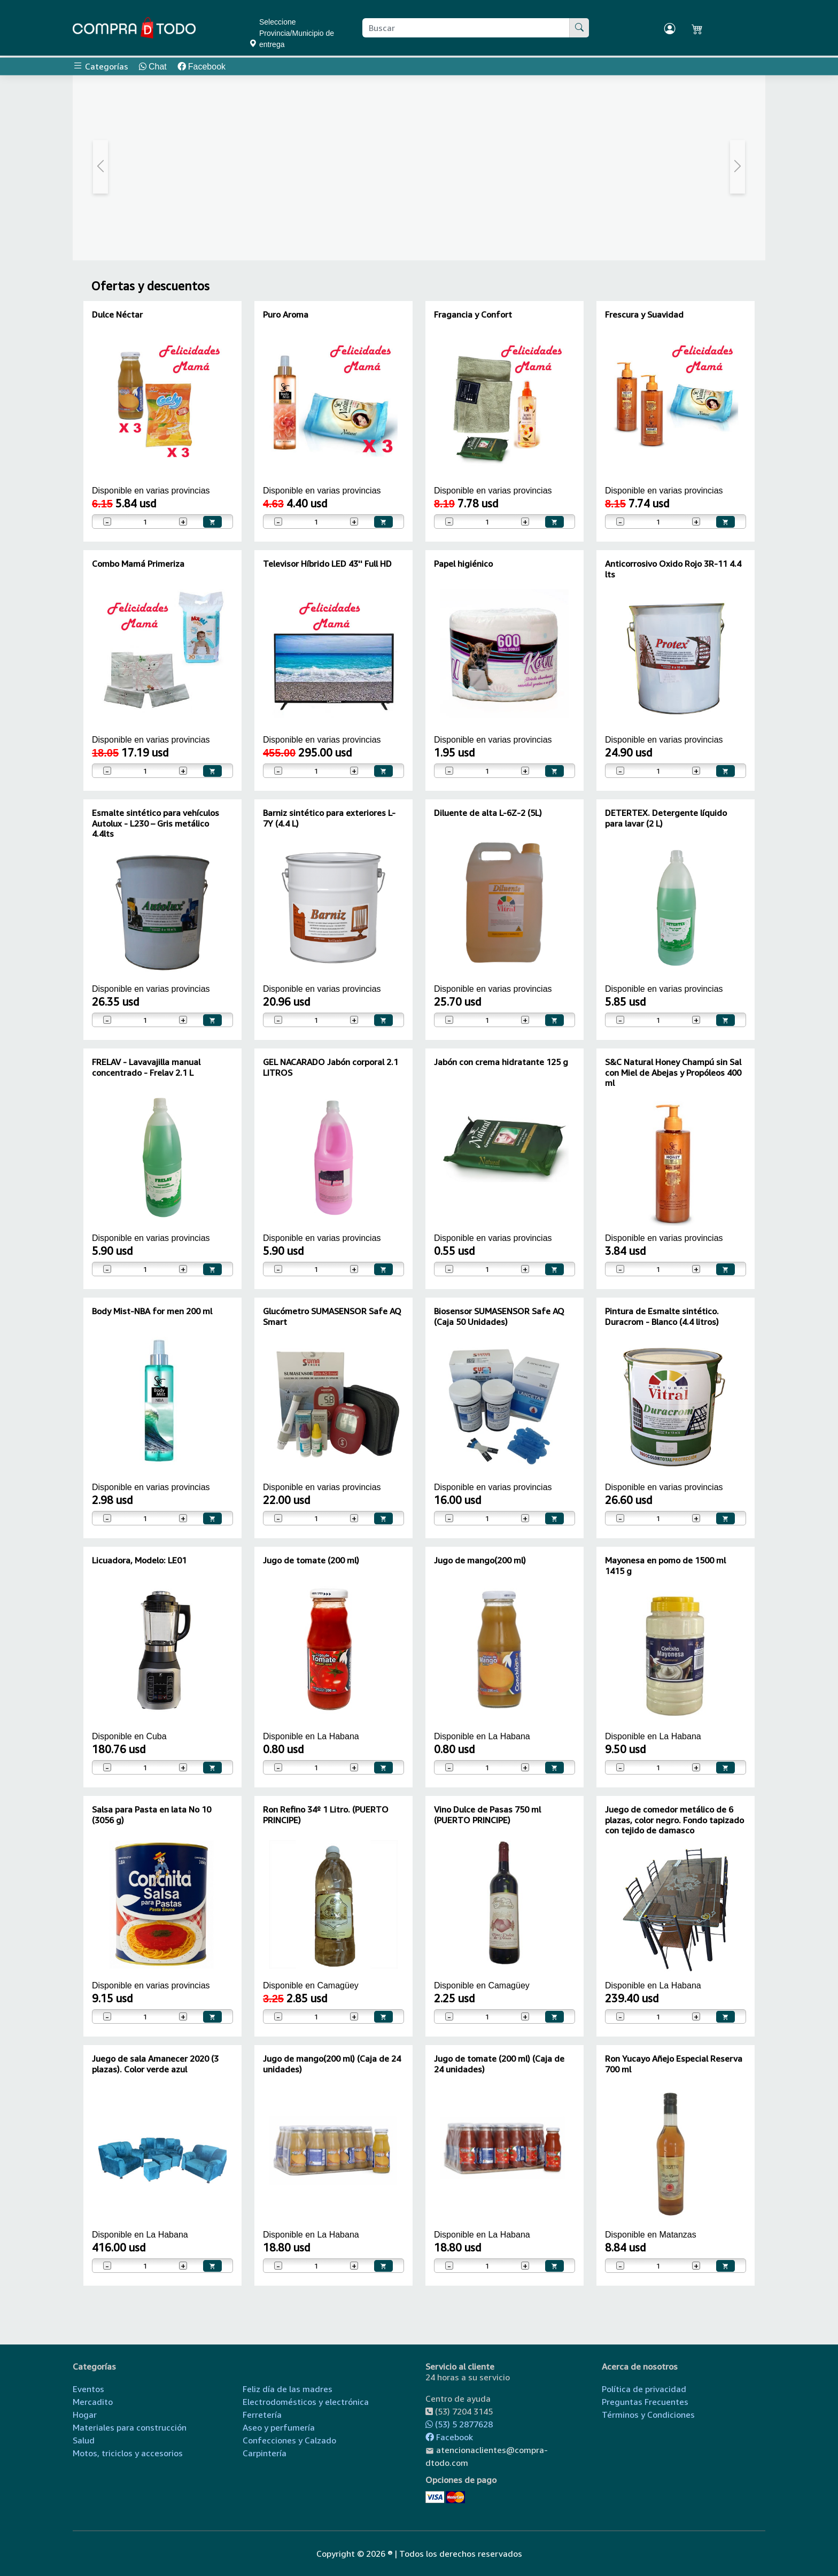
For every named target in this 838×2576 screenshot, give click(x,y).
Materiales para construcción (130, 2427)
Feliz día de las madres (287, 2389)
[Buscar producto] (466, 27)
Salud (84, 2440)
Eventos (88, 2389)
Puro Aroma (285, 314)
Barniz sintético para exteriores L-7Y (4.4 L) (329, 817)
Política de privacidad (644, 2389)
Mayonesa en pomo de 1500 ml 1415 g (665, 1565)
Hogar (85, 2414)
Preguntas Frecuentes (645, 2401)
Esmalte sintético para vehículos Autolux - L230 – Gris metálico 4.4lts (155, 822)
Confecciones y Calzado (289, 2440)
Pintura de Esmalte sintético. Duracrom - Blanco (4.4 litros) (662, 1316)
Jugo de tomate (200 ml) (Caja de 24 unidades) (499, 2063)
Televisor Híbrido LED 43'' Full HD (327, 563)
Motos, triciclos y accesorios (128, 2453)
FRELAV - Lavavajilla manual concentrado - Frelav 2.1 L (146, 1066)
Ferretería (262, 2414)
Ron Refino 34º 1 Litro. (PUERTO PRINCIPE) (326, 1814)
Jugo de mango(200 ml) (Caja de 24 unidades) (332, 2063)
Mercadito (93, 2401)
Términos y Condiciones (648, 2414)
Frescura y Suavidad (644, 314)
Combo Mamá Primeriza (138, 563)
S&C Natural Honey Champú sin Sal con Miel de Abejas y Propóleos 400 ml (673, 1072)
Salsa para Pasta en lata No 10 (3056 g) (151, 1814)
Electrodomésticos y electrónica (306, 2401)
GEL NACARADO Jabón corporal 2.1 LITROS (330, 1066)
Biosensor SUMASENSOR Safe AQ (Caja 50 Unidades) (499, 1316)
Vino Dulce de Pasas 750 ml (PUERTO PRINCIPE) (487, 1814)
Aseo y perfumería (279, 2427)
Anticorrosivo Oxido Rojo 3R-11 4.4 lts (673, 568)
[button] (100, 166)
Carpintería (264, 2453)
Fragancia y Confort (473, 314)
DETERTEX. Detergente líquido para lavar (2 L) (666, 817)
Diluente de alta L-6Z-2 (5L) (488, 812)
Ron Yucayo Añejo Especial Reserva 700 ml (673, 2063)
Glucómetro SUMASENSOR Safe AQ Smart (332, 1316)
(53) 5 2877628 (459, 2424)
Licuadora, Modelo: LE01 (139, 1560)
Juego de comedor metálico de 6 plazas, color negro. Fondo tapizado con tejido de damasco (674, 1819)
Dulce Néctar (117, 314)
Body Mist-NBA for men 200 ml (152, 1311)
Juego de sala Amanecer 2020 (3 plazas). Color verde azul (155, 2063)
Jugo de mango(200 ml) (480, 1560)
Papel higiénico (463, 563)
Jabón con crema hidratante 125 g (501, 1061)
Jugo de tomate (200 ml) (311, 1560)
